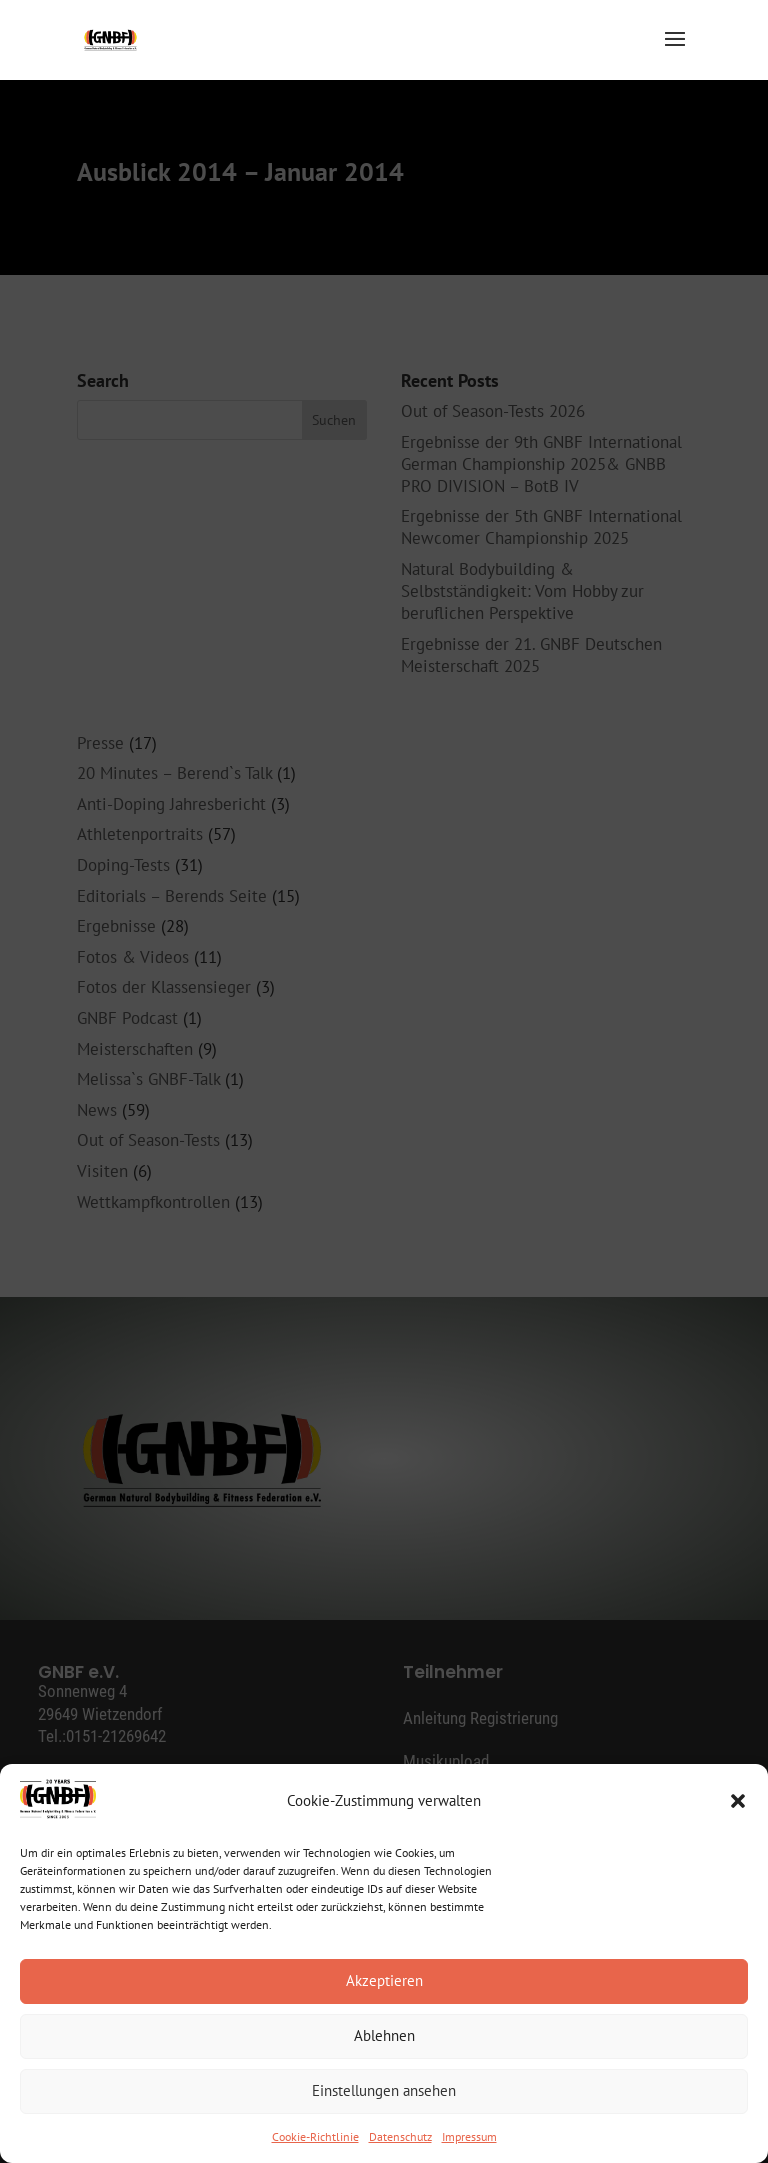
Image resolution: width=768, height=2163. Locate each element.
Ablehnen (384, 2035)
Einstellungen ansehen (384, 2090)
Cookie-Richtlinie (315, 2136)
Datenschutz (400, 2136)
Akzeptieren (384, 1980)
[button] (738, 1801)
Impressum (469, 2136)
